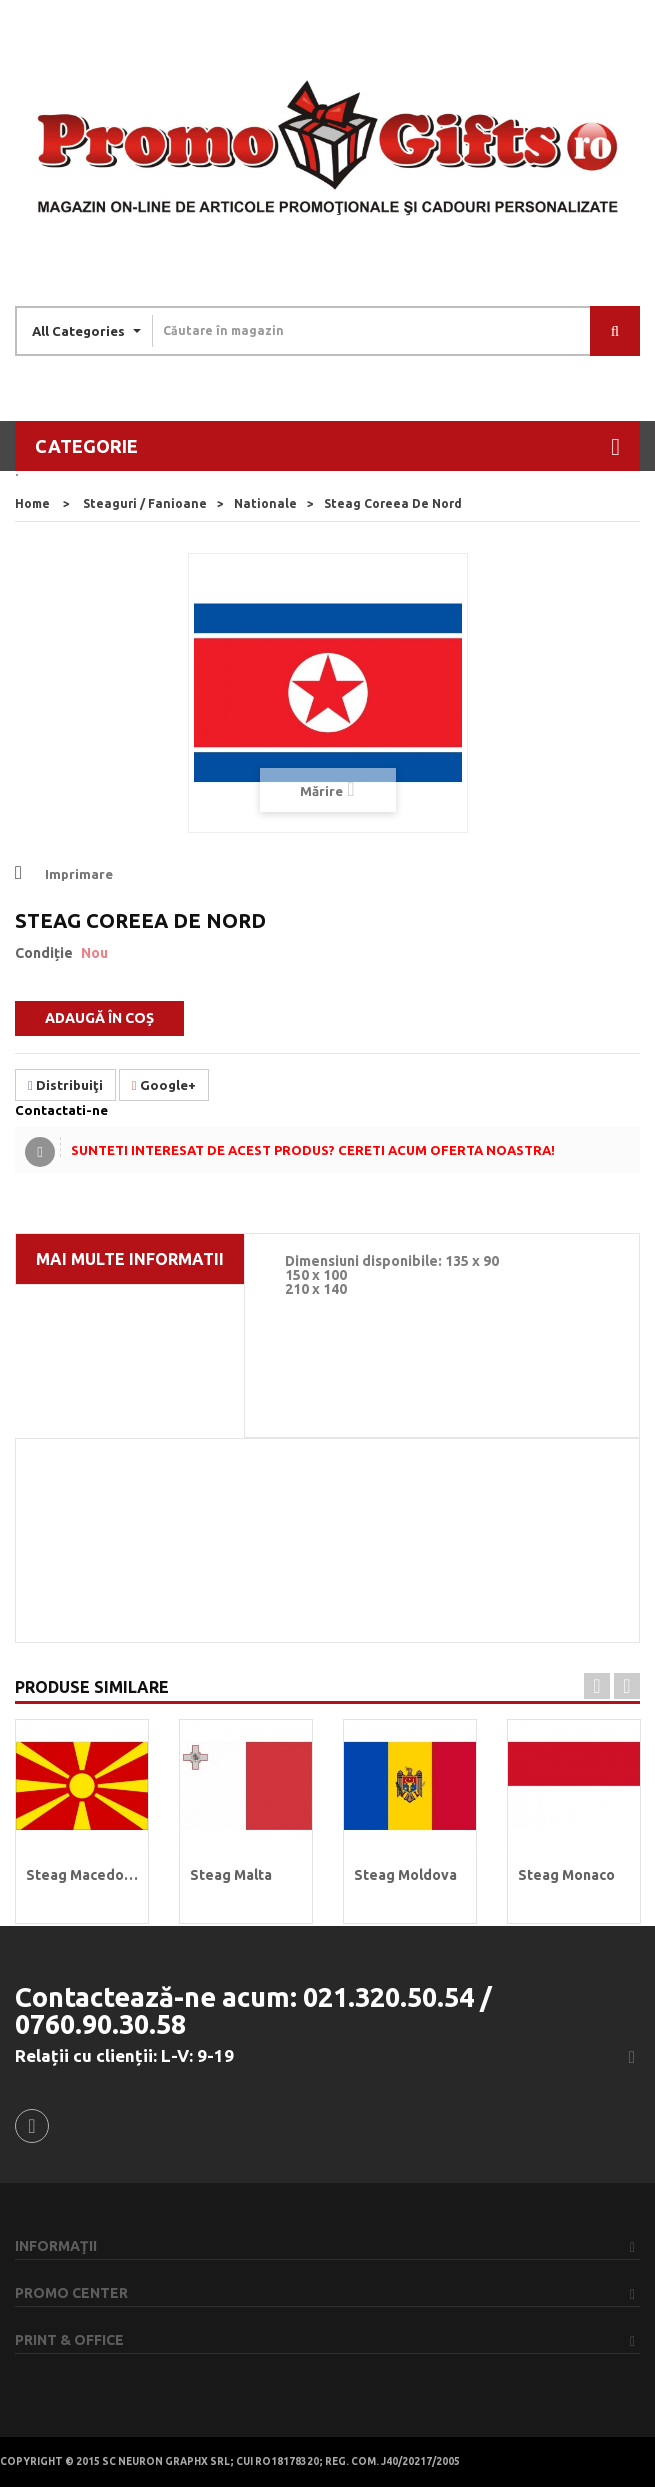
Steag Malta (231, 1875)
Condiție (44, 953)
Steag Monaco (566, 1875)
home (32, 503)
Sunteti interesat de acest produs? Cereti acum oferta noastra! (313, 1150)
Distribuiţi (65, 1085)
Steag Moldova (405, 1875)
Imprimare (79, 874)
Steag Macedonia (82, 1875)
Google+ (164, 1085)
